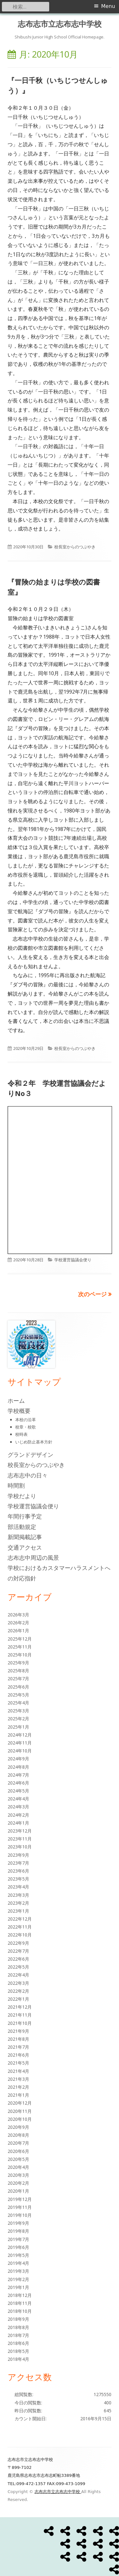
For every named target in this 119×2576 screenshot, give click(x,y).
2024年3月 (18, 1807)
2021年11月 (20, 2015)
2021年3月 (18, 2079)
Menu (108, 6)
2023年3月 (18, 1895)
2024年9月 (18, 1759)
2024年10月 (20, 1751)
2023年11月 (20, 1839)
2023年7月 (18, 1863)
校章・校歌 (25, 1427)
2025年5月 (18, 1695)
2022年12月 (20, 1919)
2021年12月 (20, 2007)
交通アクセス (25, 1547)
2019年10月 (20, 2215)
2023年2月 (18, 1903)
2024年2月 (18, 1815)
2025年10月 (20, 1655)
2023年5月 (18, 1879)
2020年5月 (18, 2159)
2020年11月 (20, 2111)
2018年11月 (20, 2303)
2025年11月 (20, 1647)
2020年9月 (18, 2127)
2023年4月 (18, 1887)
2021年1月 (18, 2095)
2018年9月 (18, 2319)
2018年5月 (18, 2351)
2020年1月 (18, 2191)
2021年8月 (18, 2039)
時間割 (16, 1485)
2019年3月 (18, 2271)
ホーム (16, 1400)
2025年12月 (20, 1639)
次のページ (92, 1294)
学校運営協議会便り (72, 1260)
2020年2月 (18, 2183)
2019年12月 (20, 2199)
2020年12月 (20, 2103)
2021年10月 (20, 2023)
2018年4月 (18, 2359)
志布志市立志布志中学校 (60, 24)
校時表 (21, 1434)
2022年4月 (18, 1975)
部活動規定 (22, 1527)
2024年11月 (20, 1743)
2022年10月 (20, 1935)
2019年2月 (18, 2279)
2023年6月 (18, 1871)
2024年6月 (18, 1783)
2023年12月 (20, 1831)
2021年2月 (18, 2087)
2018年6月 (18, 2343)
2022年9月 (18, 1943)
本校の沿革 (25, 1419)
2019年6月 (18, 2247)
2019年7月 (18, 2239)
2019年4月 (18, 2263)
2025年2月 (18, 1719)
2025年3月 (18, 1711)
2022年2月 (18, 1991)
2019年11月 (20, 2207)
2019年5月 (18, 2255)
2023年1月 (18, 1911)
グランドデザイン (30, 1454)
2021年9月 (18, 2031)
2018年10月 (20, 2311)
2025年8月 (18, 1671)
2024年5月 (18, 1791)
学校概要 (19, 1411)
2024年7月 (18, 1775)
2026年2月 (18, 1623)
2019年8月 (18, 2231)
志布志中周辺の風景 (33, 1557)
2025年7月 (18, 1678)
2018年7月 (18, 2335)
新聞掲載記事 (25, 1537)
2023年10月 (20, 1847)
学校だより (22, 1496)
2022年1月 (18, 1999)
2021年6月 (18, 2055)
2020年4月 (18, 2167)
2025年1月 (18, 1727)
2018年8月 (18, 2327)
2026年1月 (18, 1630)
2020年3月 (18, 2175)
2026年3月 (18, 1615)
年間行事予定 (25, 1516)
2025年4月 (18, 1703)
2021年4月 (18, 2071)
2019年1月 (18, 2287)
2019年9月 (18, 2223)
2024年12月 (20, 1735)
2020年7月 (18, 2143)
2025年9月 (18, 1663)
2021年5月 (18, 2063)
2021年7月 (18, 2047)
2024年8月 (18, 1767)
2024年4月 (18, 1799)
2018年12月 (20, 2295)
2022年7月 (18, 1951)
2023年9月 (18, 1855)
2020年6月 (18, 2151)
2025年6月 (18, 1687)
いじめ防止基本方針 (33, 1442)
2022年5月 (18, 1967)
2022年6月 (18, 1959)
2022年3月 (18, 1983)
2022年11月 (20, 1927)
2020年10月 (20, 2119)
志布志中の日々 (28, 1475)
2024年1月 (18, 1823)
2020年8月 (18, 2135)
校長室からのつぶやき (75, 547)
